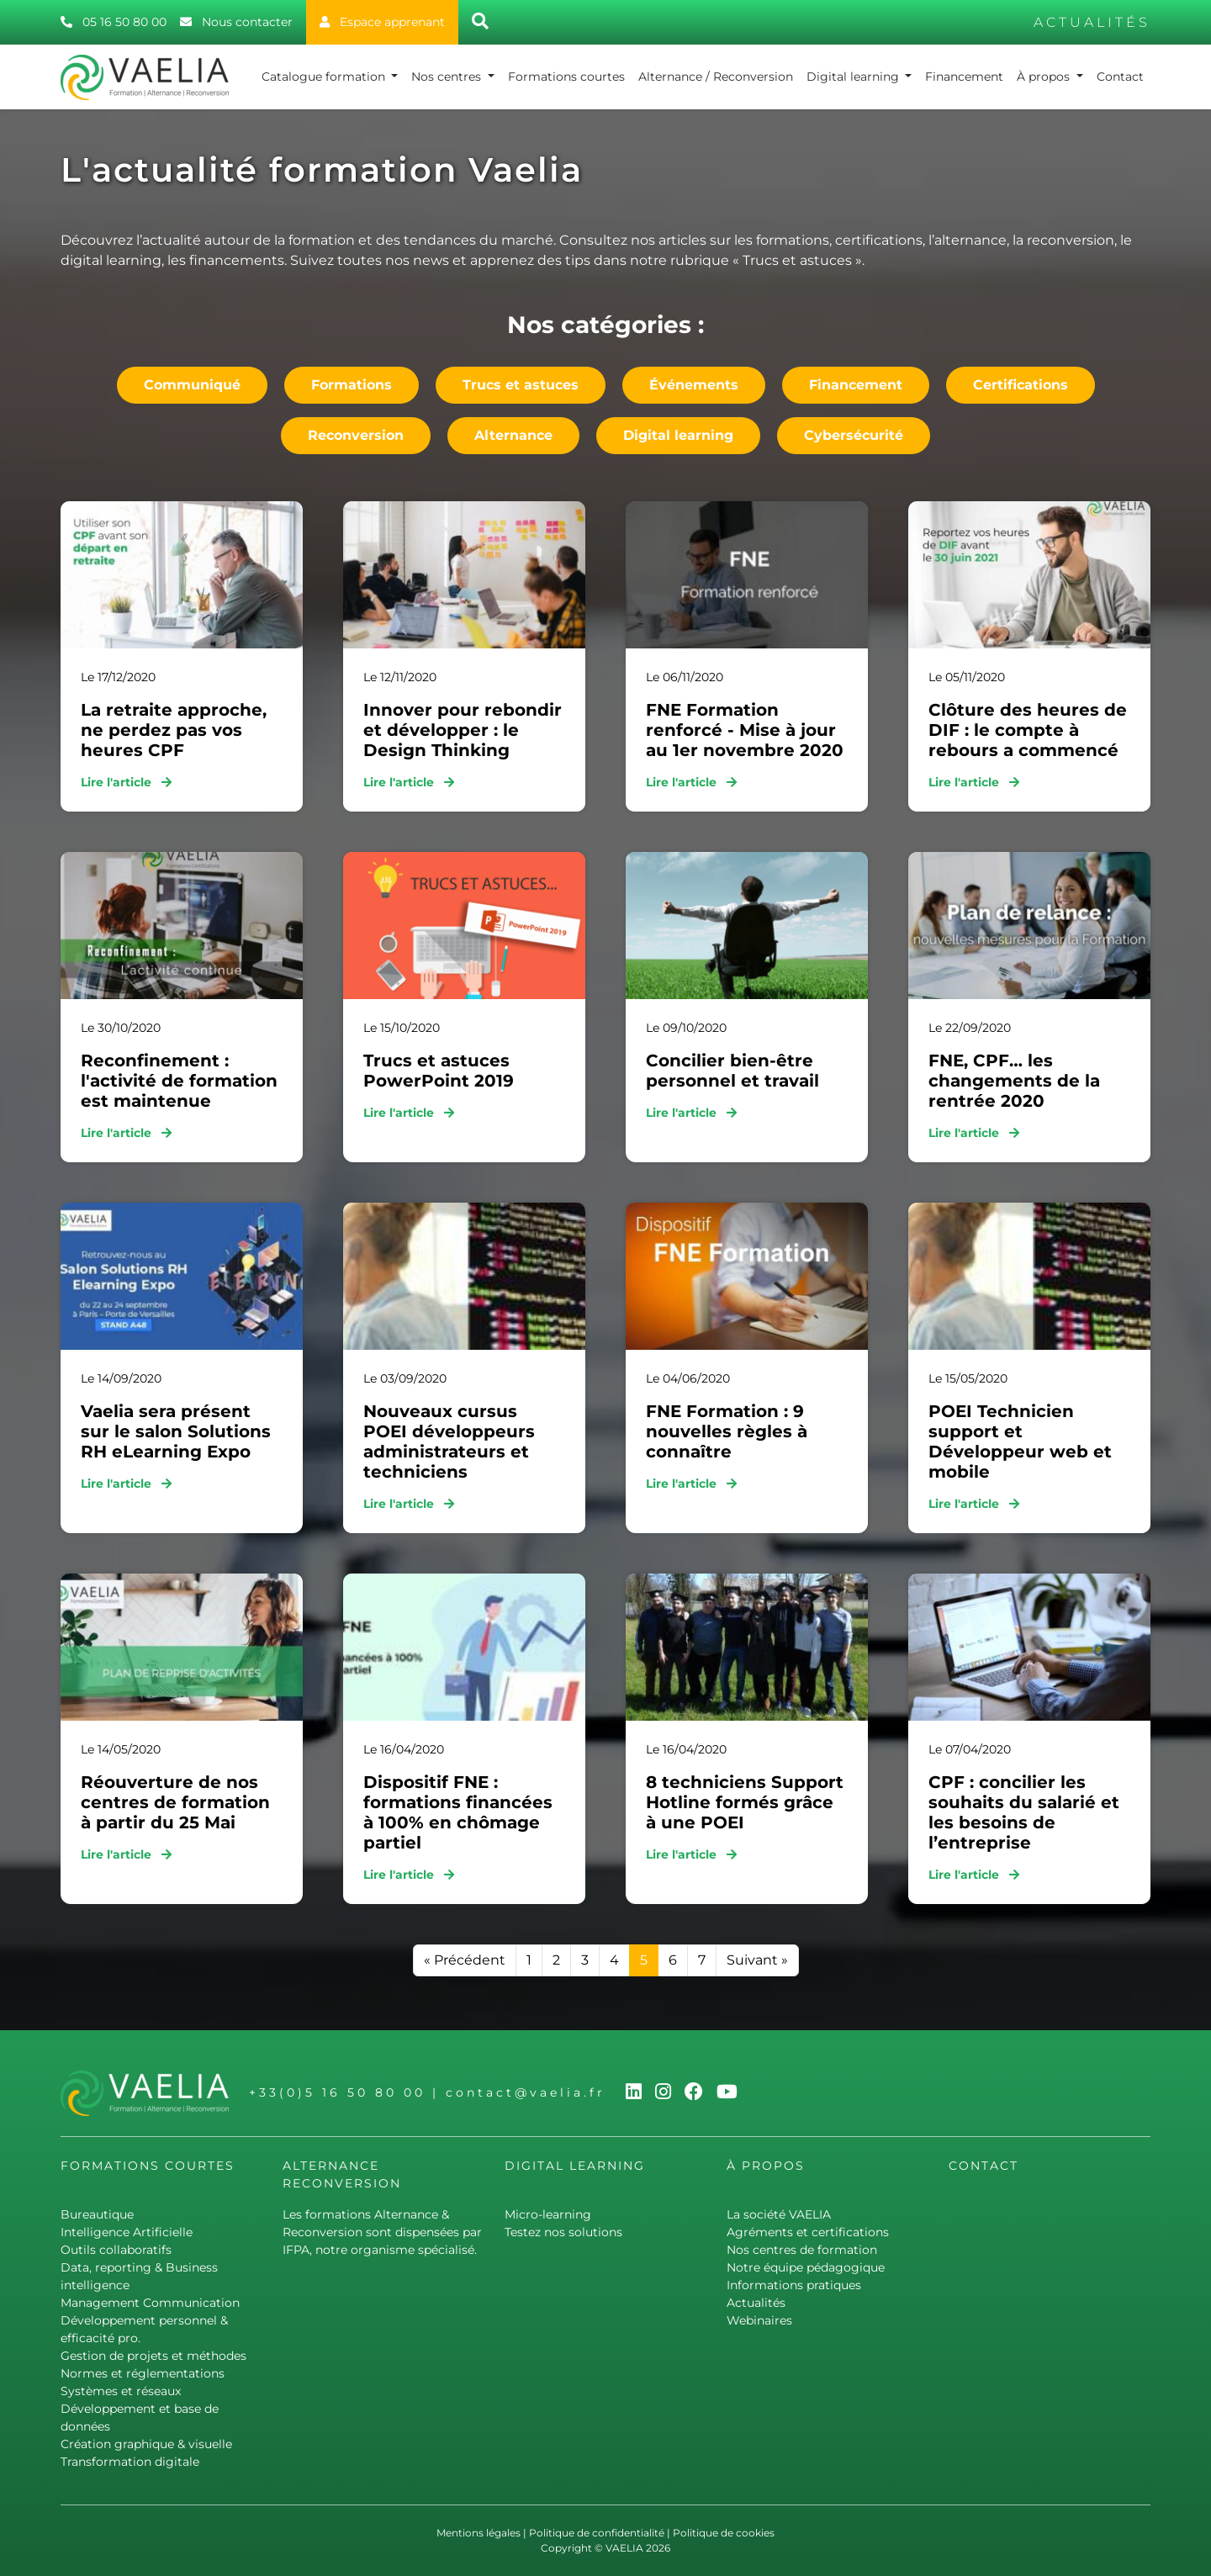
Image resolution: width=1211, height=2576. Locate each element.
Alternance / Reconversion (715, 76)
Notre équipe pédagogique (806, 2267)
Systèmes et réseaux (121, 2391)
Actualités (756, 2302)
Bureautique (97, 2214)
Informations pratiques (794, 2285)
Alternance (513, 435)
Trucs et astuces (521, 385)
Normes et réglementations (143, 2373)
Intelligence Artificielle (127, 2232)
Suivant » (757, 1960)
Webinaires (759, 2320)
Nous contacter (236, 21)
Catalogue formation (325, 76)
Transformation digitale (130, 2461)
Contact (1120, 76)
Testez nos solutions (563, 2232)
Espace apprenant (382, 21)
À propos (1045, 76)
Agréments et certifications (808, 2232)
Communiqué (192, 385)
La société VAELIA (779, 2214)
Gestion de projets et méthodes (153, 2355)
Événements (693, 385)
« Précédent (464, 1960)
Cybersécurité (853, 435)
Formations (351, 385)
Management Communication (150, 2302)
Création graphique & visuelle (146, 2444)
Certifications (1020, 385)
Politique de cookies (724, 2532)
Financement (964, 76)
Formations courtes (566, 76)
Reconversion (356, 435)
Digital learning (854, 76)
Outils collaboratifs (116, 2249)
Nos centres (447, 76)
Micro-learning (548, 2214)
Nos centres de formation (802, 2249)
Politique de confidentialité (596, 2532)
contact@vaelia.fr (526, 2092)
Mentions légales (478, 2532)
